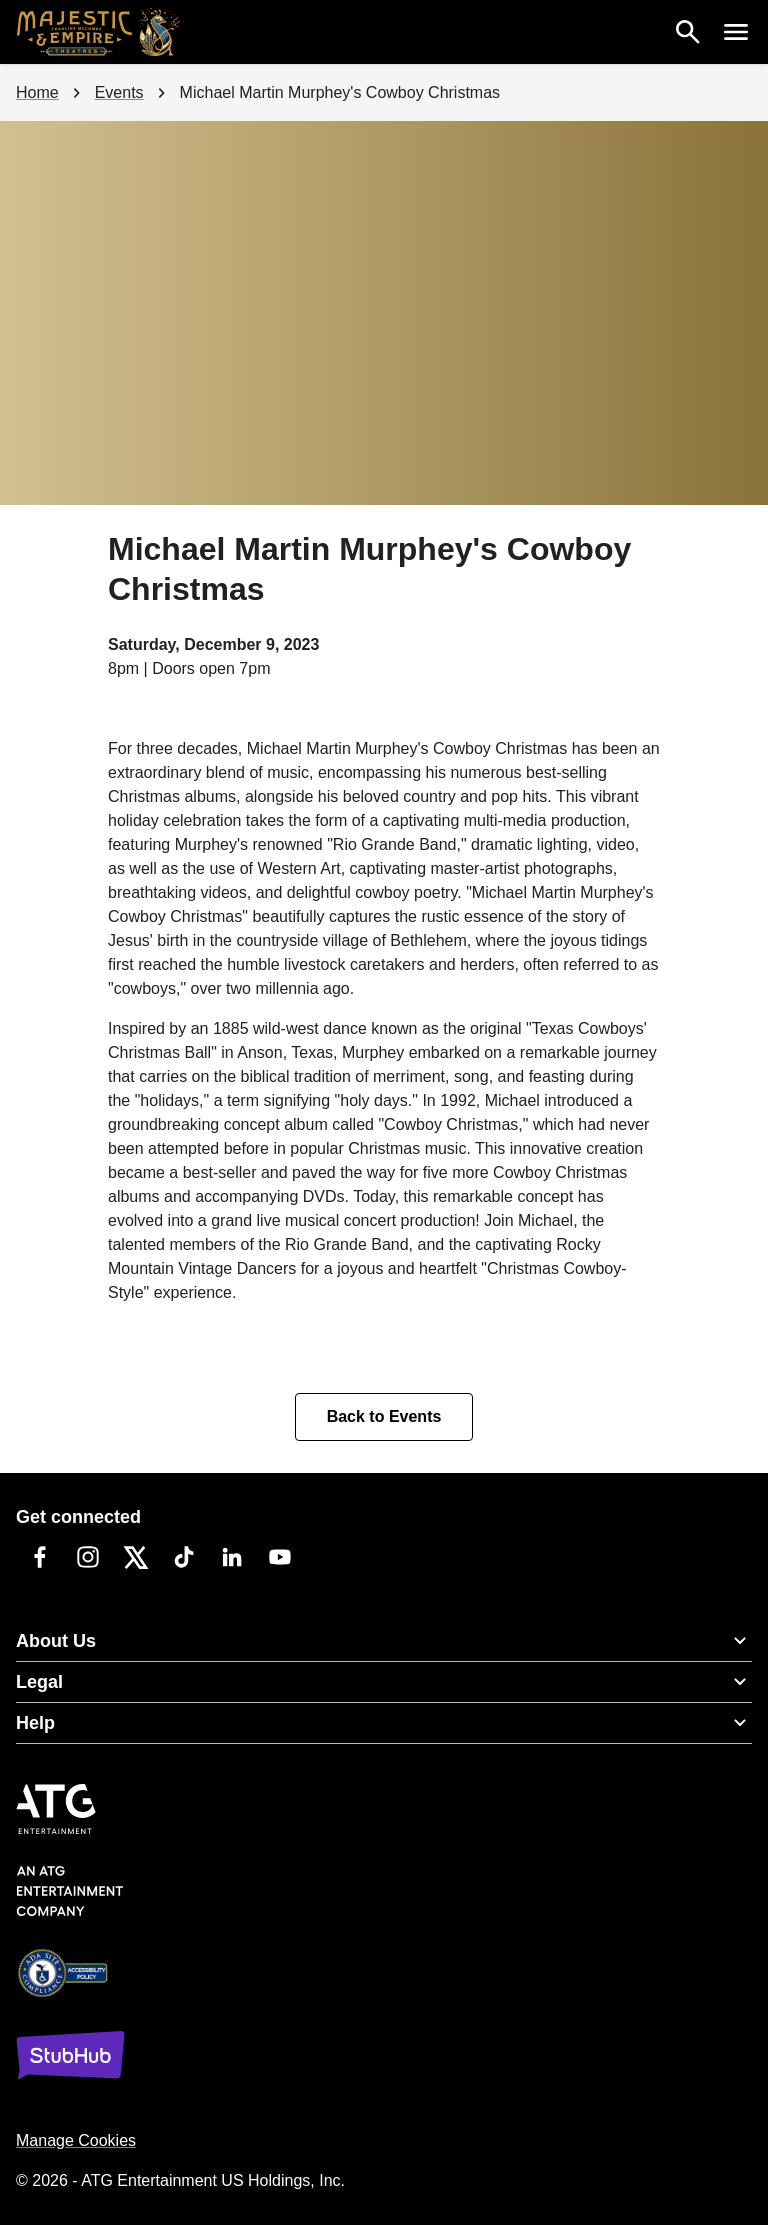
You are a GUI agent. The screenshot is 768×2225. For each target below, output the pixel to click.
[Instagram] (88, 1557)
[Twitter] (136, 1557)
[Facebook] (40, 1557)
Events (119, 92)
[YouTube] (280, 1557)
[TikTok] (184, 1557)
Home (37, 92)
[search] (688, 32)
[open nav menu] (736, 32)
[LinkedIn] (232, 1557)
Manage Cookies (76, 2140)
